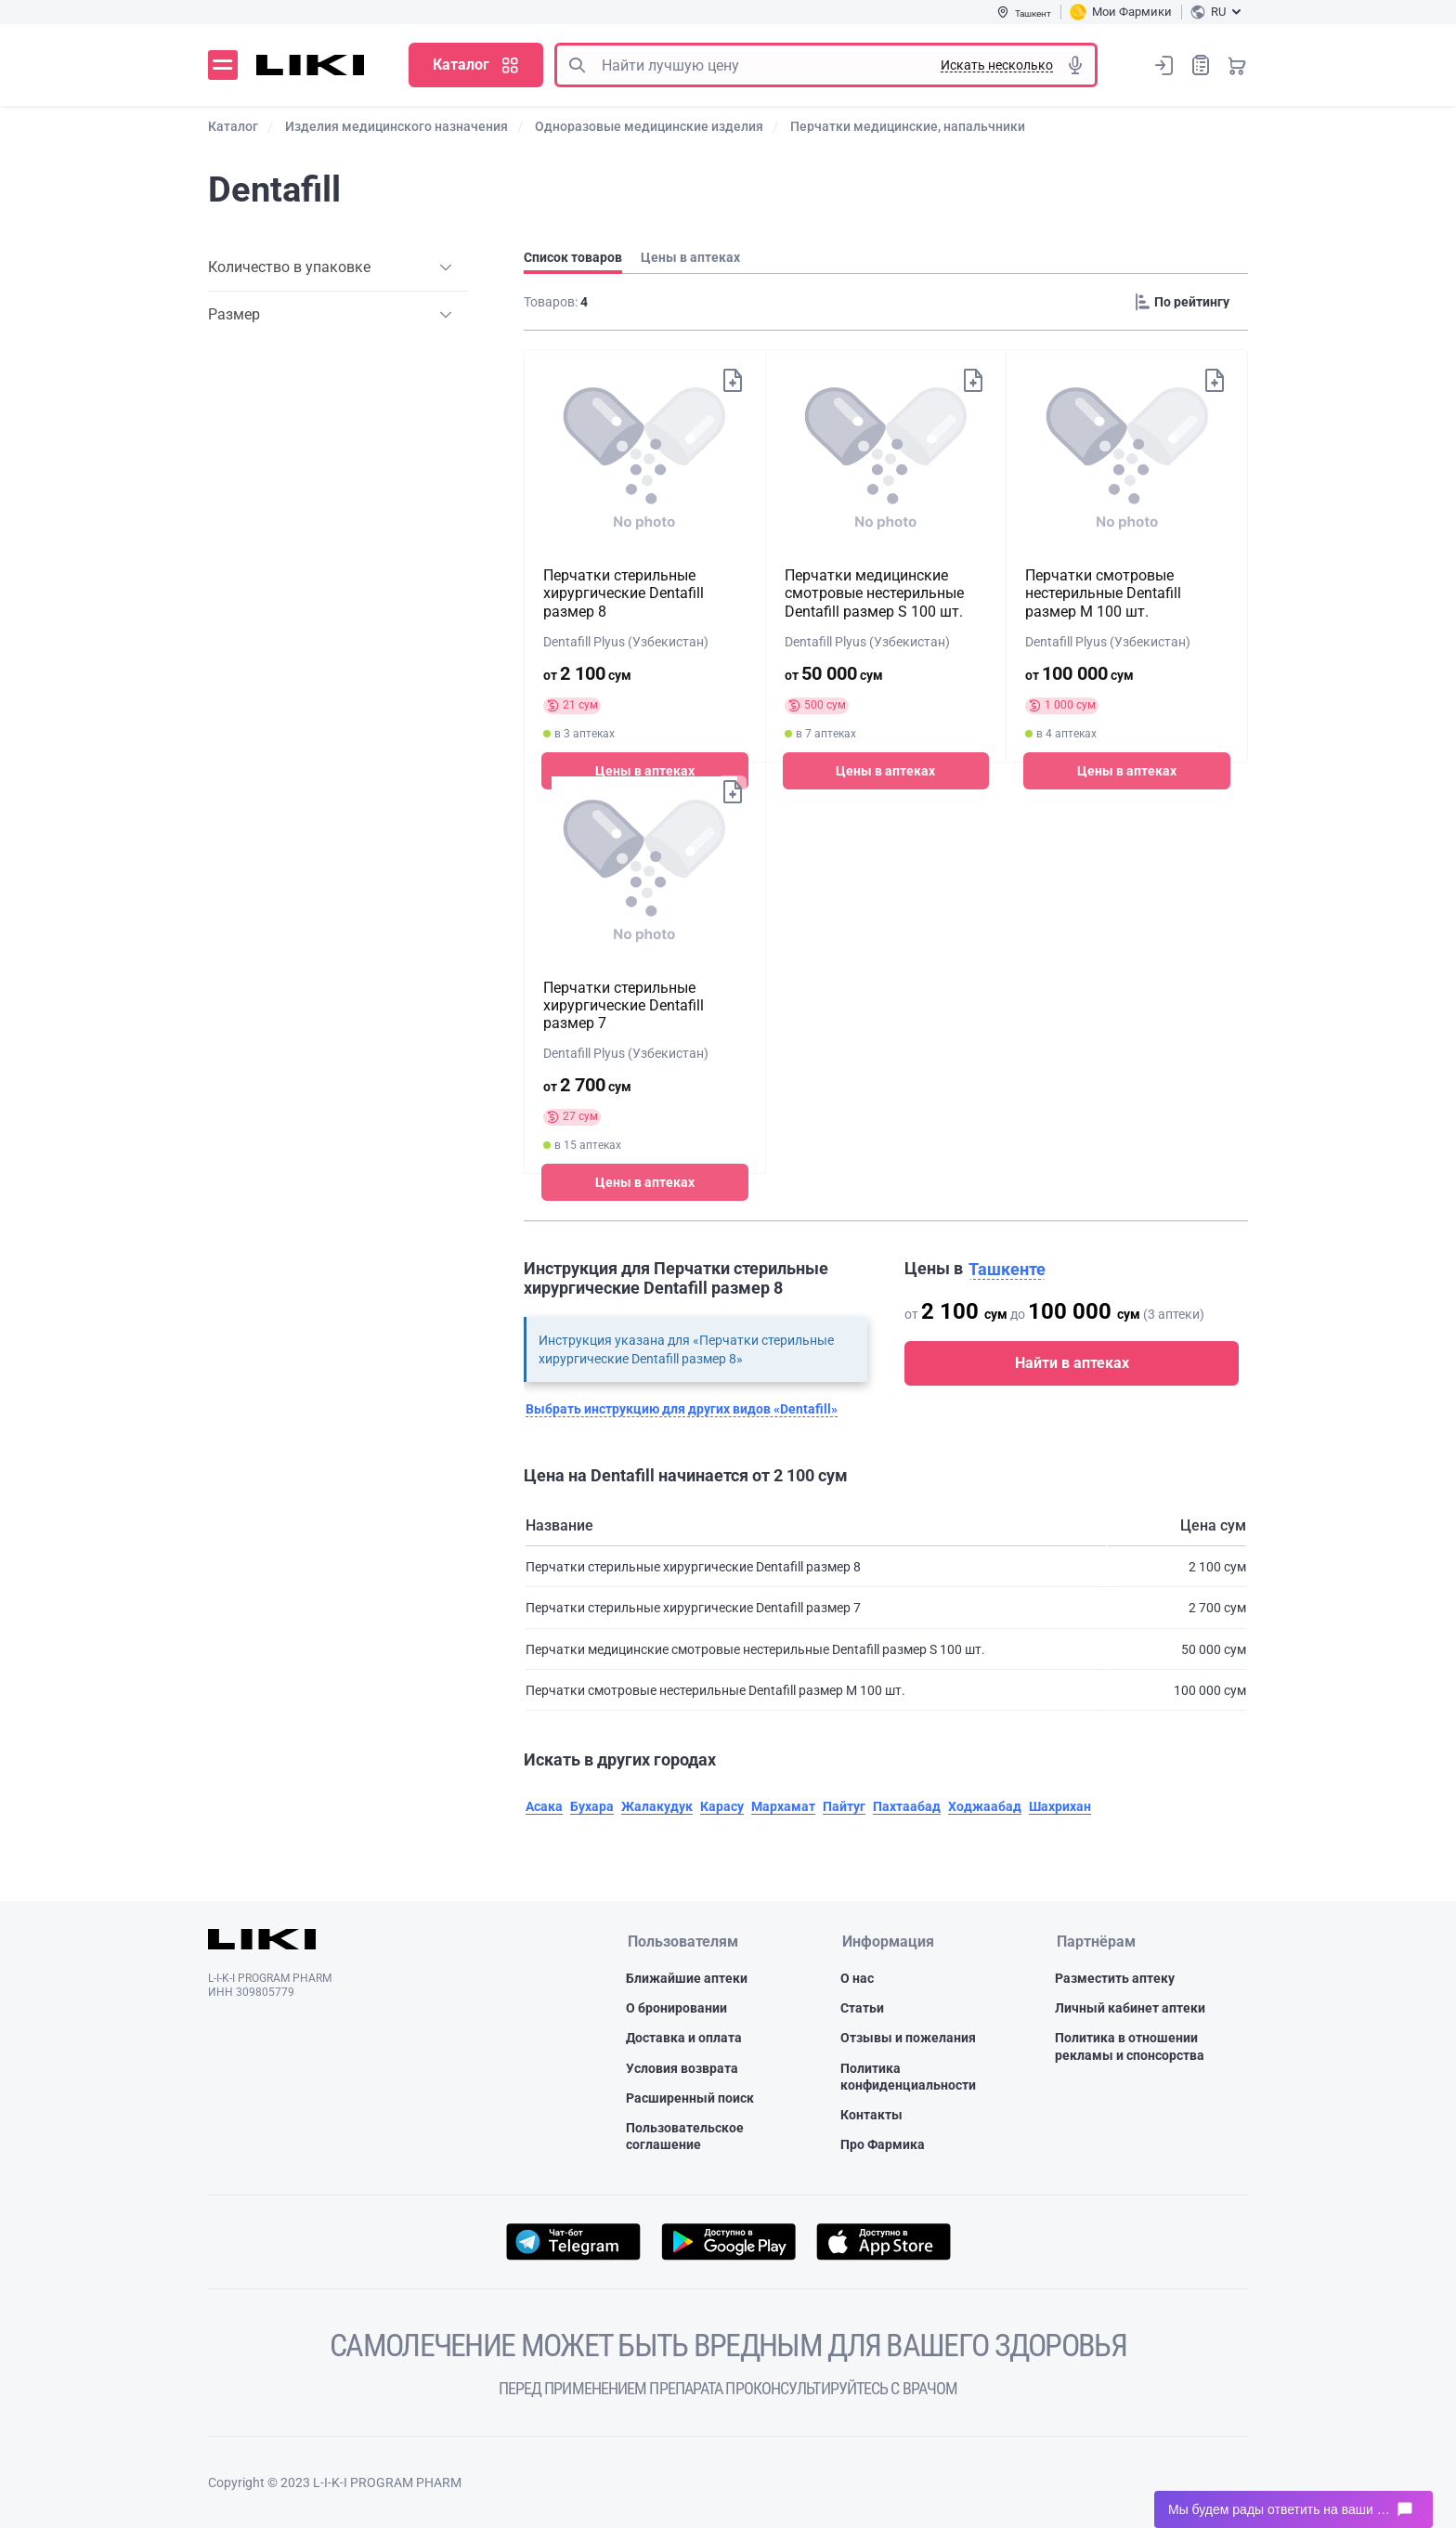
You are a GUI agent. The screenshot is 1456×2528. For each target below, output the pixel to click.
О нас (857, 1978)
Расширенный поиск (690, 2098)
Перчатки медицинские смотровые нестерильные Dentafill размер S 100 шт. (874, 593)
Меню (223, 65)
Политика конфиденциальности (908, 2076)
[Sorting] (1188, 302)
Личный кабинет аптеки (1130, 2007)
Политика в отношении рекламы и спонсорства (1129, 2046)
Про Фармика (882, 2144)
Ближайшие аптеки (687, 1978)
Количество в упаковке (289, 267)
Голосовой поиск (1075, 65)
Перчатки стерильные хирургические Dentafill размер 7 (623, 1005)
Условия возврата (682, 2068)
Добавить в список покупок (732, 380)
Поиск (576, 65)
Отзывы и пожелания (908, 2037)
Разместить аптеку (1115, 1978)
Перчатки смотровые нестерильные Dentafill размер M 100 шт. (1103, 593)
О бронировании (676, 2007)
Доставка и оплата (684, 2037)
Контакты (871, 2114)
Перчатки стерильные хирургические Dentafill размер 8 (623, 593)
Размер (234, 314)
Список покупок (1201, 64)
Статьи (862, 2007)
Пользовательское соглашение (685, 2136)
